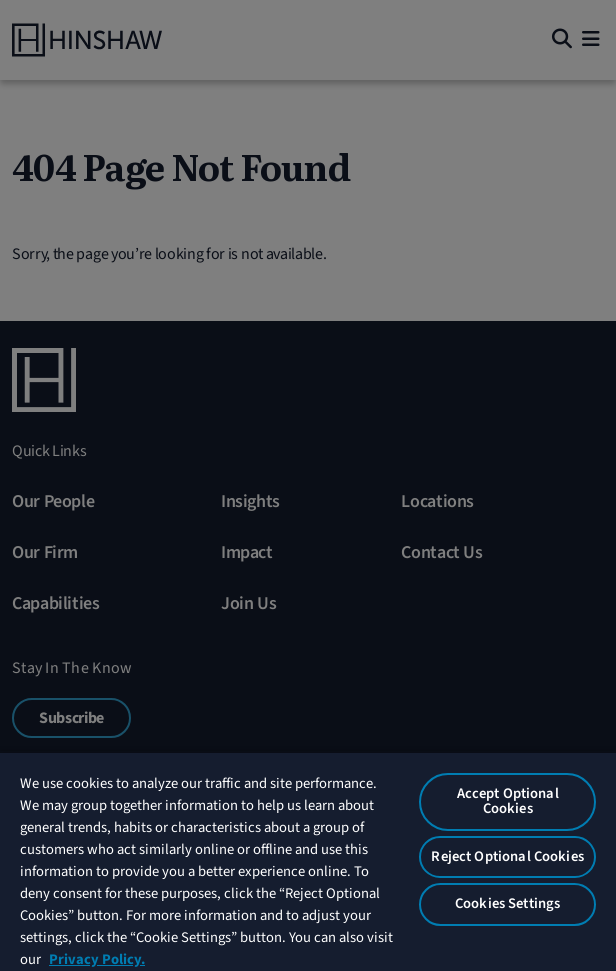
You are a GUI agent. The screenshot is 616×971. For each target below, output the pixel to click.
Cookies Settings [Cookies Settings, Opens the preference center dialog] (507, 903)
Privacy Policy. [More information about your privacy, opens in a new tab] (97, 959)
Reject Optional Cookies (507, 856)
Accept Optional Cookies (508, 801)
